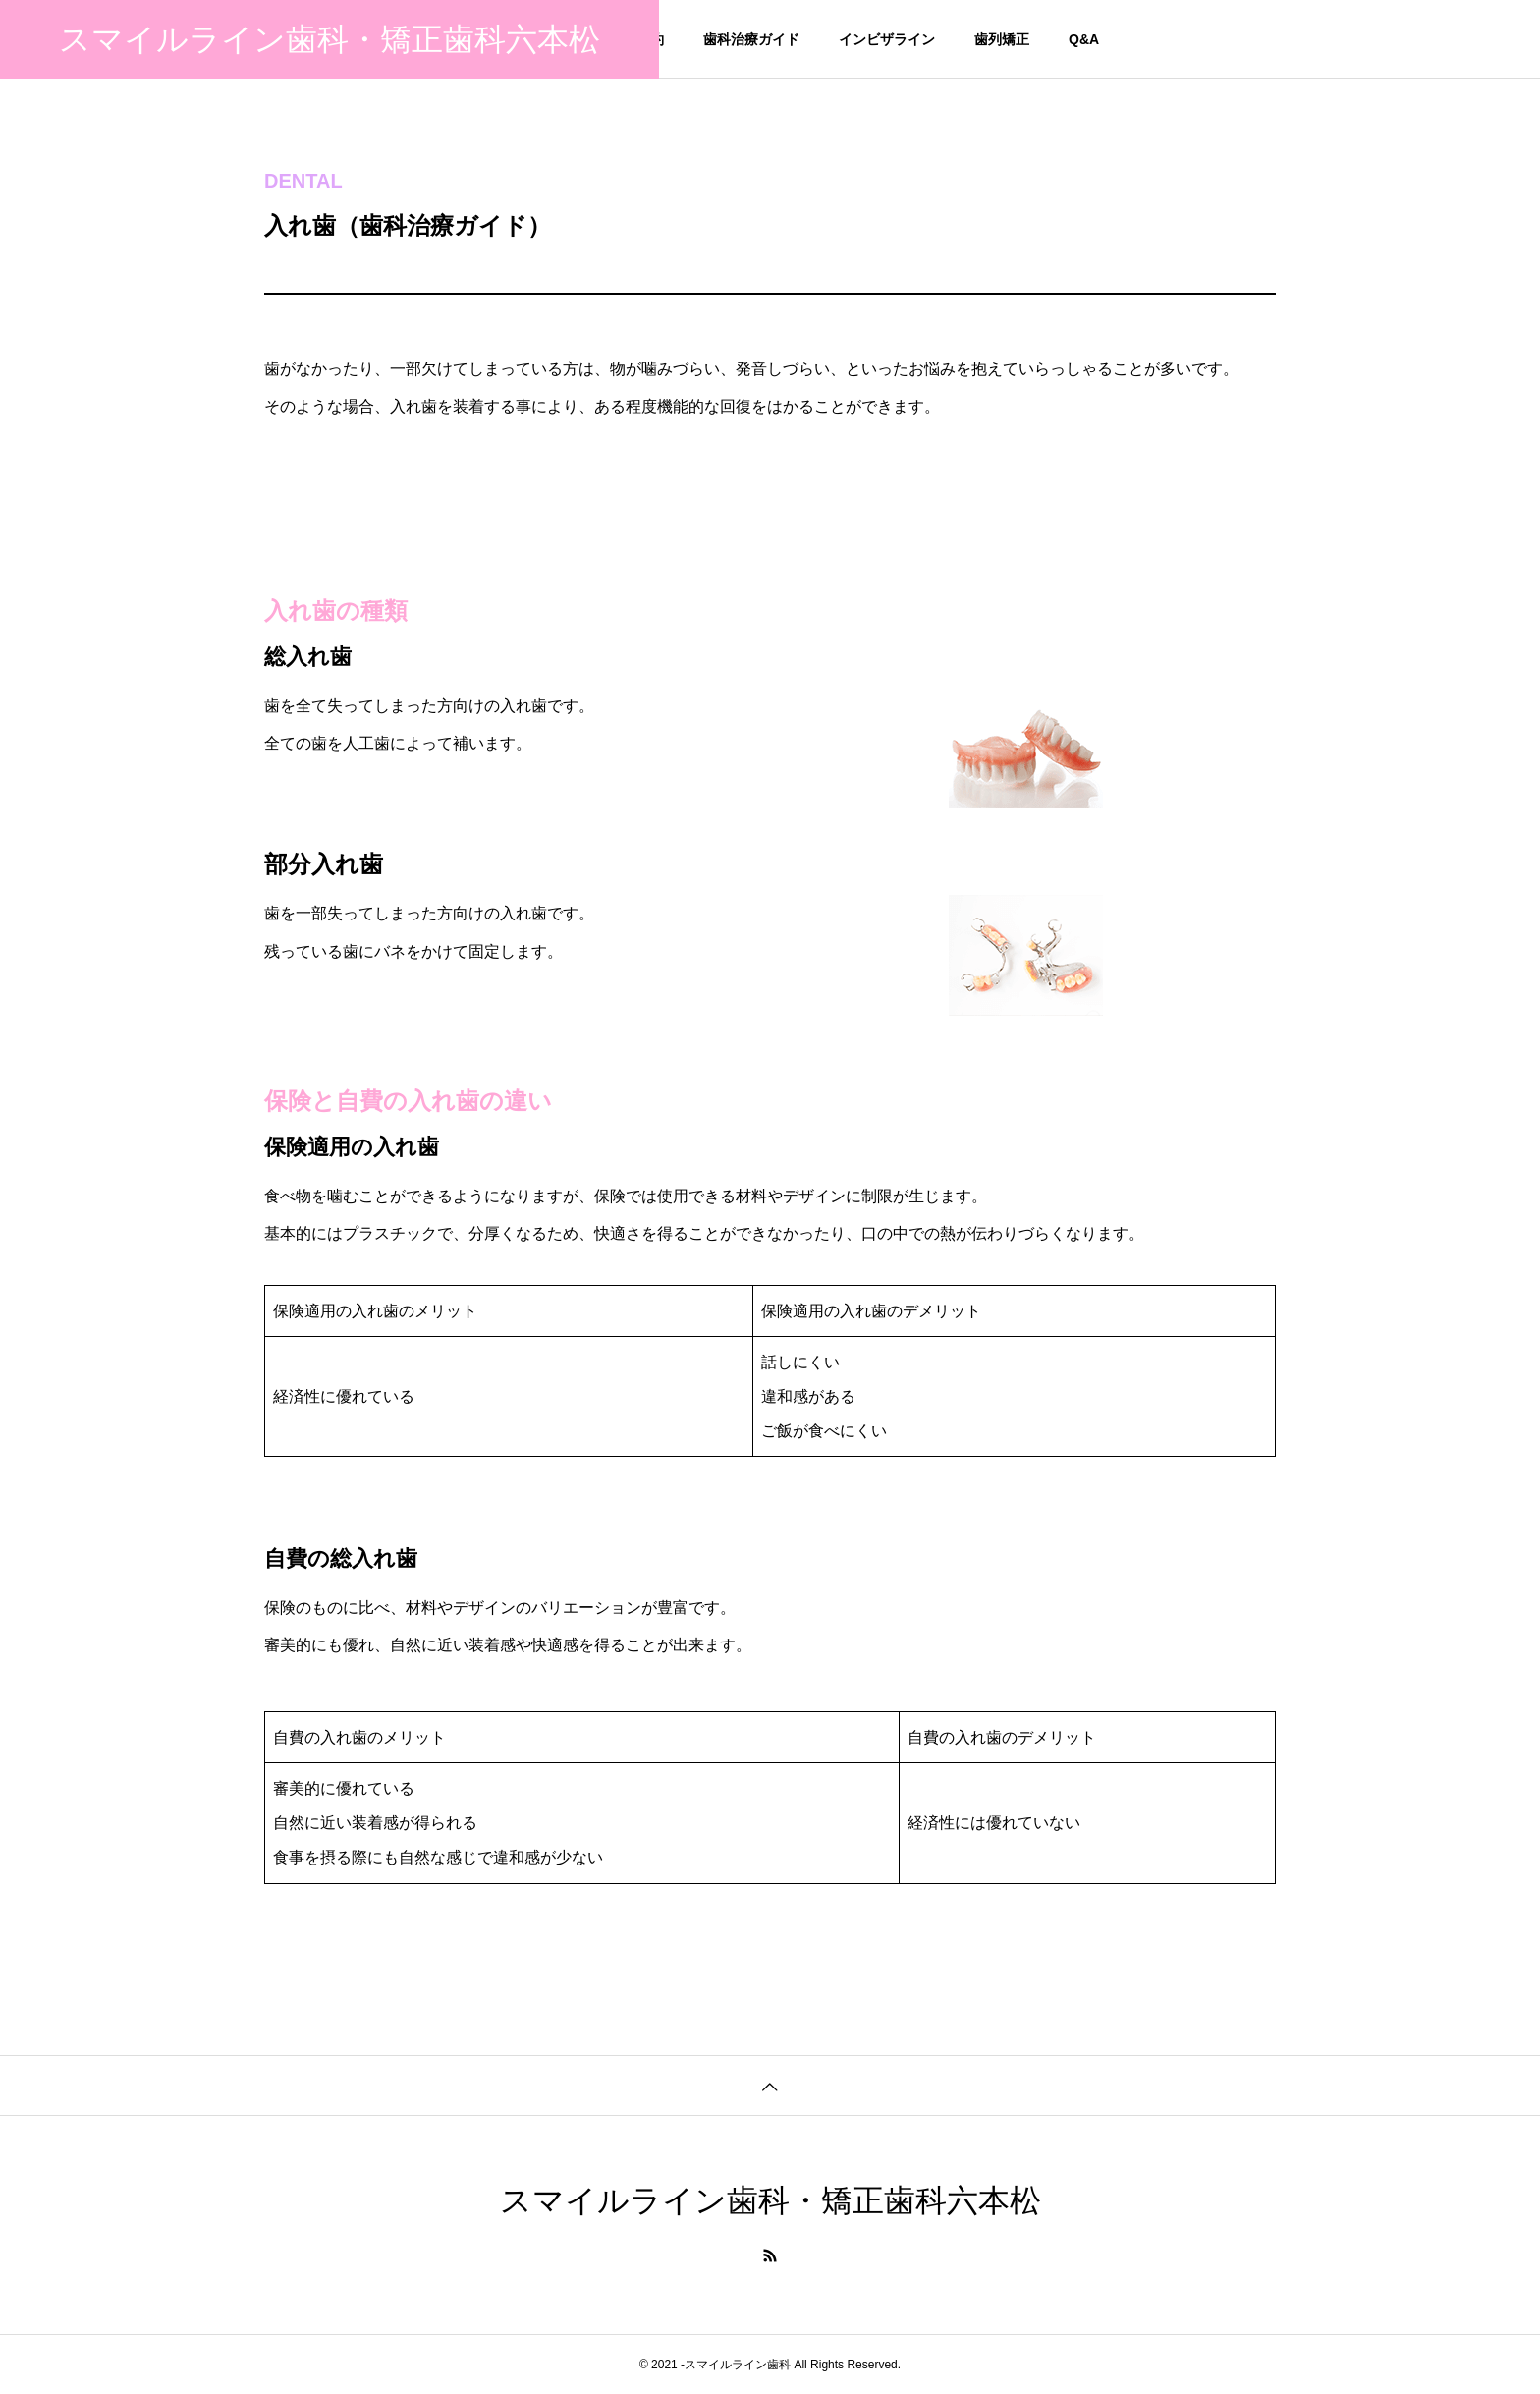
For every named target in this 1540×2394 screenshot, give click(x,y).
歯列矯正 (1001, 39)
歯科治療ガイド (751, 39)
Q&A (1084, 39)
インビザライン (887, 39)
